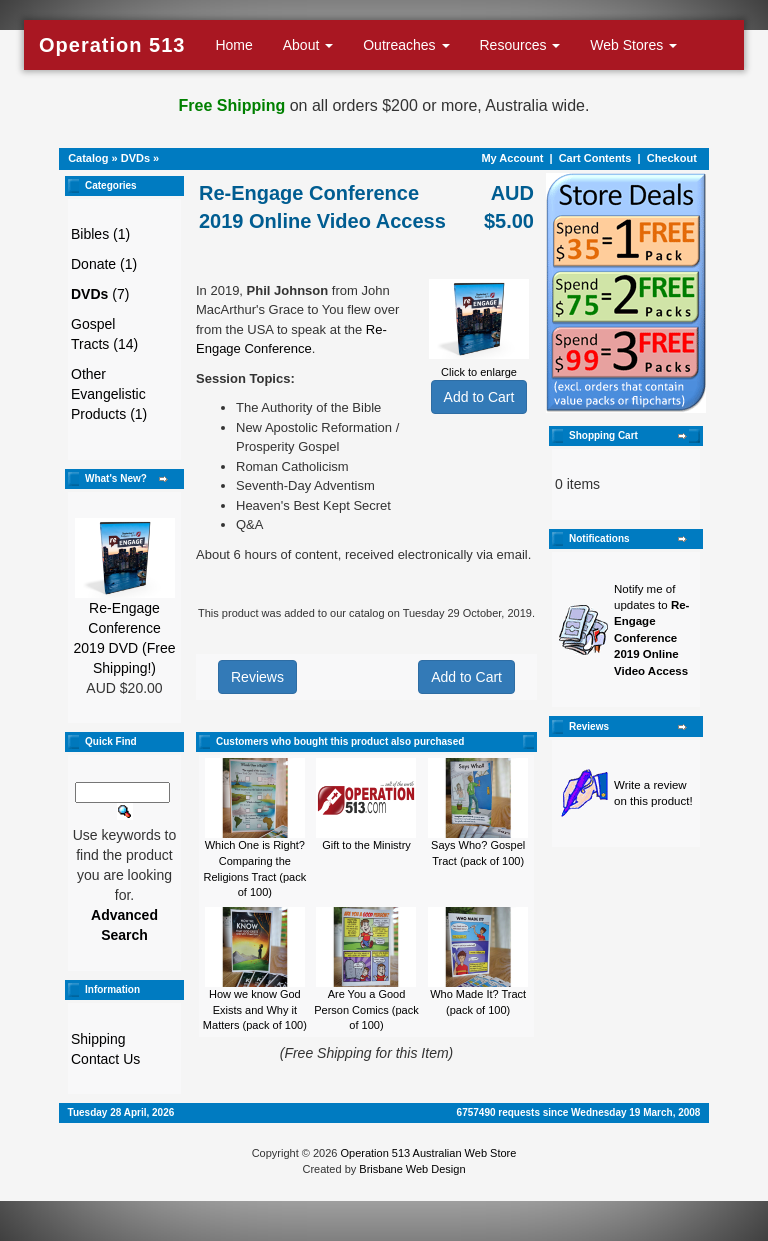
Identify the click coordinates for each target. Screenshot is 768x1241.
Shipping (98, 1039)
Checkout (672, 158)
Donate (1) (104, 264)
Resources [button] (520, 45)
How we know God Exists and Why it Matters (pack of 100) (255, 1009)
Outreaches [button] (406, 45)
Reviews (257, 677)
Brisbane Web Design (412, 1169)
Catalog (88, 158)
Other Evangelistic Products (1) (109, 394)
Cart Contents (595, 158)
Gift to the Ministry (366, 845)
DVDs (135, 158)
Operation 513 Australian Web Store (428, 1153)
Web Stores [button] (633, 45)
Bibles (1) (100, 234)
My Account (512, 158)
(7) (100, 294)
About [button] (308, 45)
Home (233, 45)
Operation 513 (112, 45)
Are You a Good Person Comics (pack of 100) (366, 1009)
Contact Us (105, 1059)
